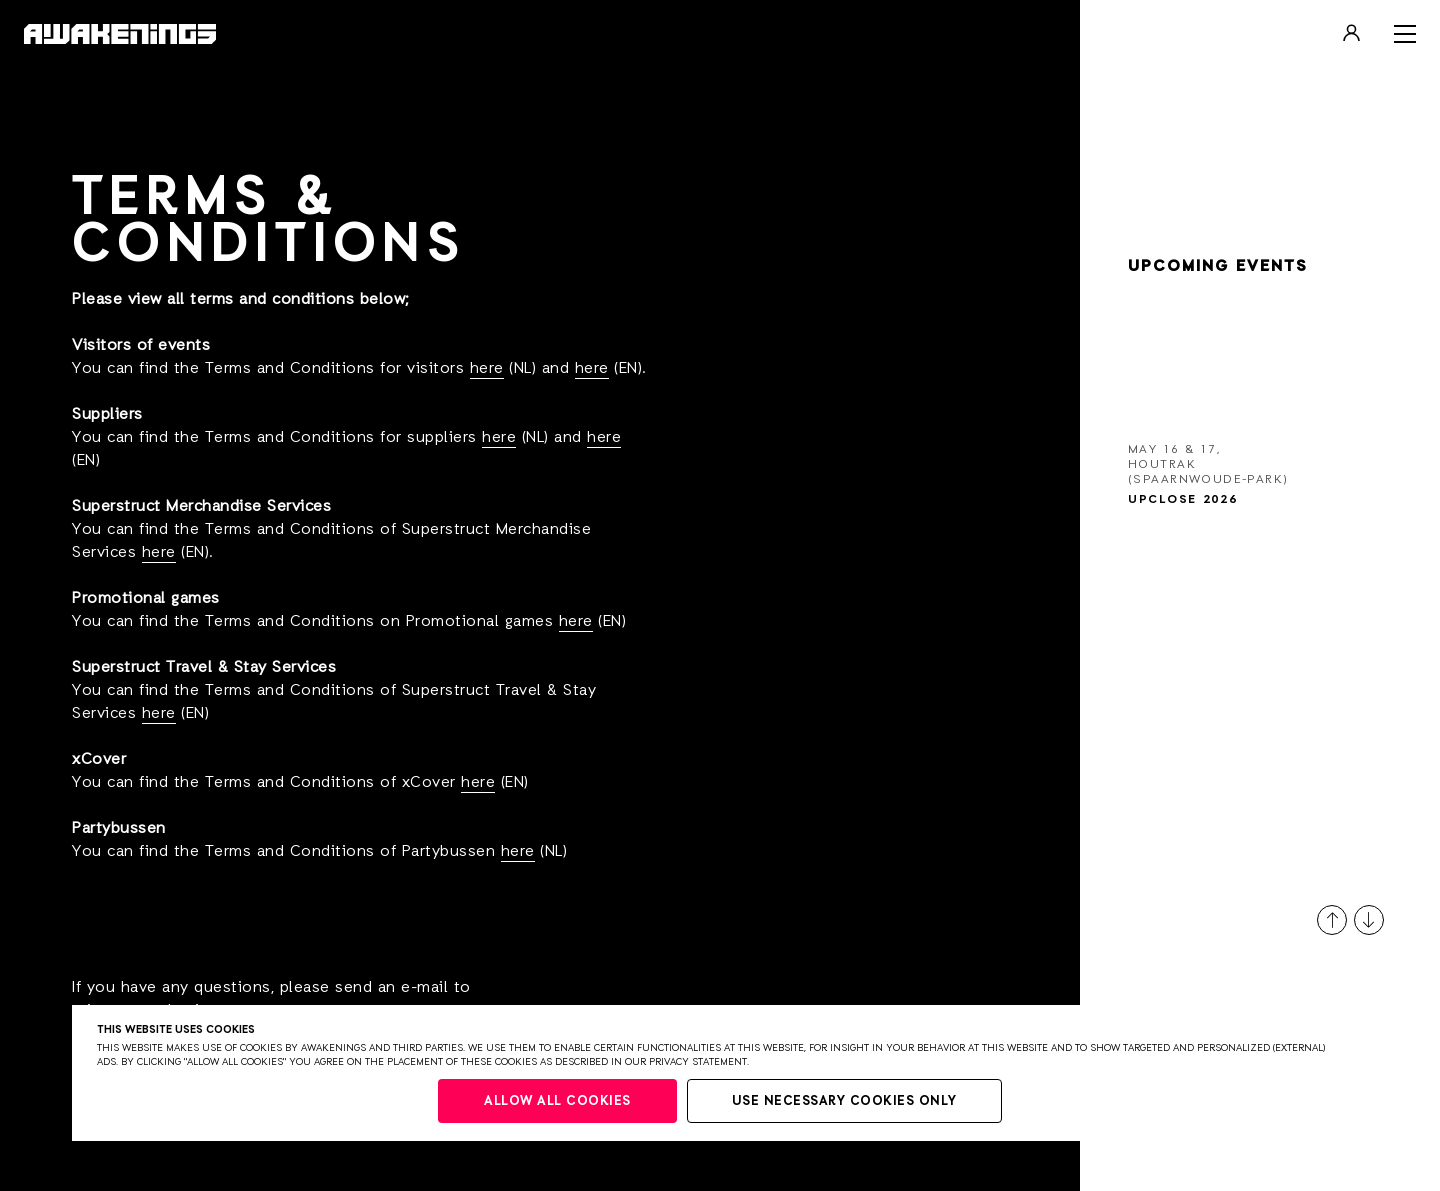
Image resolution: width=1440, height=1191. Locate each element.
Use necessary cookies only (844, 1101)
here (487, 369)
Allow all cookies (557, 1101)
